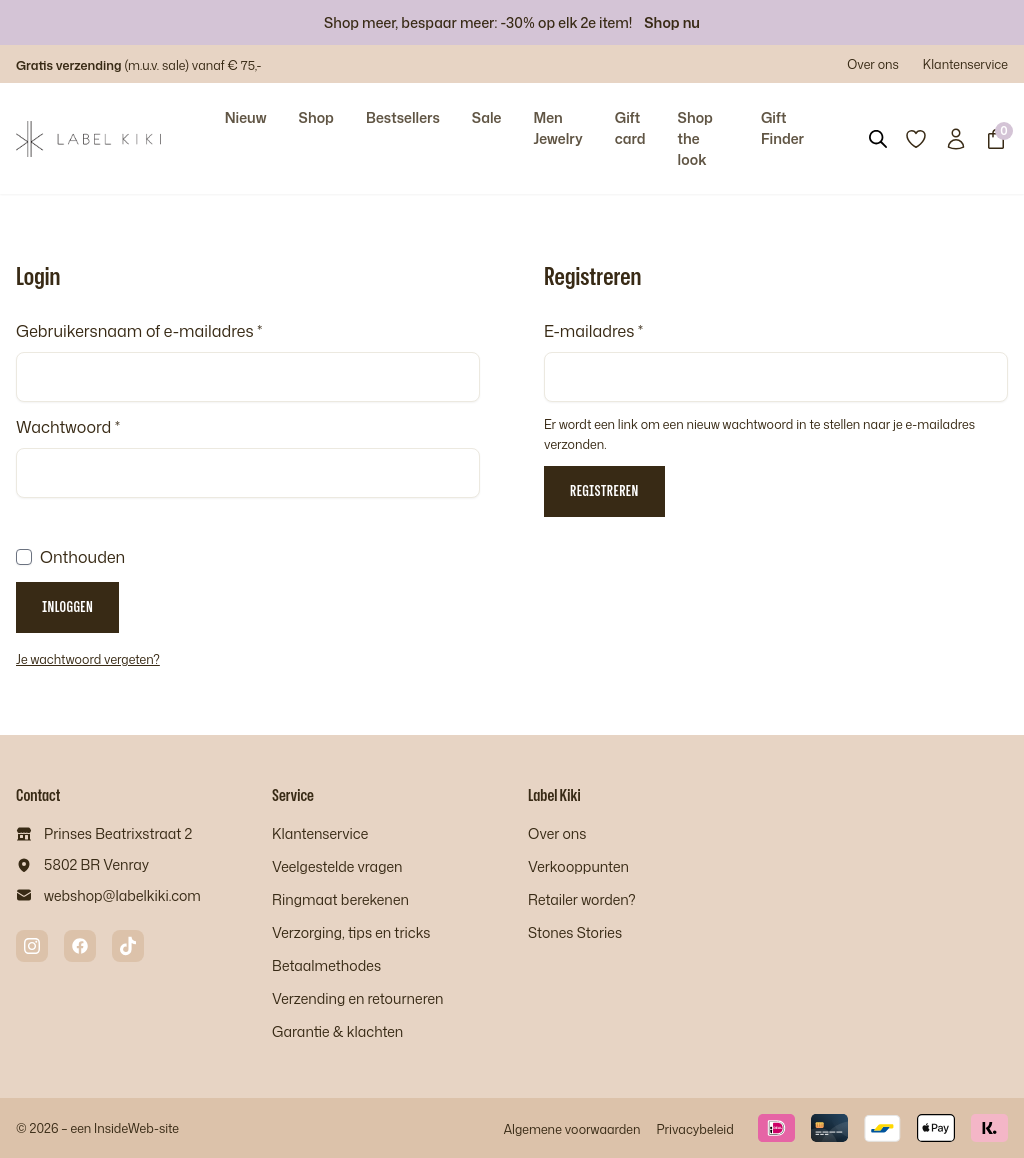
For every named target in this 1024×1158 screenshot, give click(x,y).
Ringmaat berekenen (340, 899)
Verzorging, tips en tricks (351, 932)
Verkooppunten (578, 866)
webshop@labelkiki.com (122, 895)
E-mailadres (593, 331)
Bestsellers (403, 117)
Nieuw (246, 117)
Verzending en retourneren (357, 998)
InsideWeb (124, 1128)
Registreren (604, 490)
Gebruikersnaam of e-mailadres (139, 331)
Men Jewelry (557, 128)
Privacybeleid (694, 1129)
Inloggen (67, 606)
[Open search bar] (878, 139)
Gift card (630, 128)
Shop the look (695, 138)
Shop (316, 117)
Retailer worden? (582, 899)
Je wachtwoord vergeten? (88, 659)
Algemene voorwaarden (571, 1129)
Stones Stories (575, 932)
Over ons (873, 64)
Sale (487, 117)
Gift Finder (782, 128)
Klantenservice (965, 64)
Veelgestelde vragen (337, 866)
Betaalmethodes (326, 965)
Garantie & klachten (337, 1031)
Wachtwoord (68, 427)
